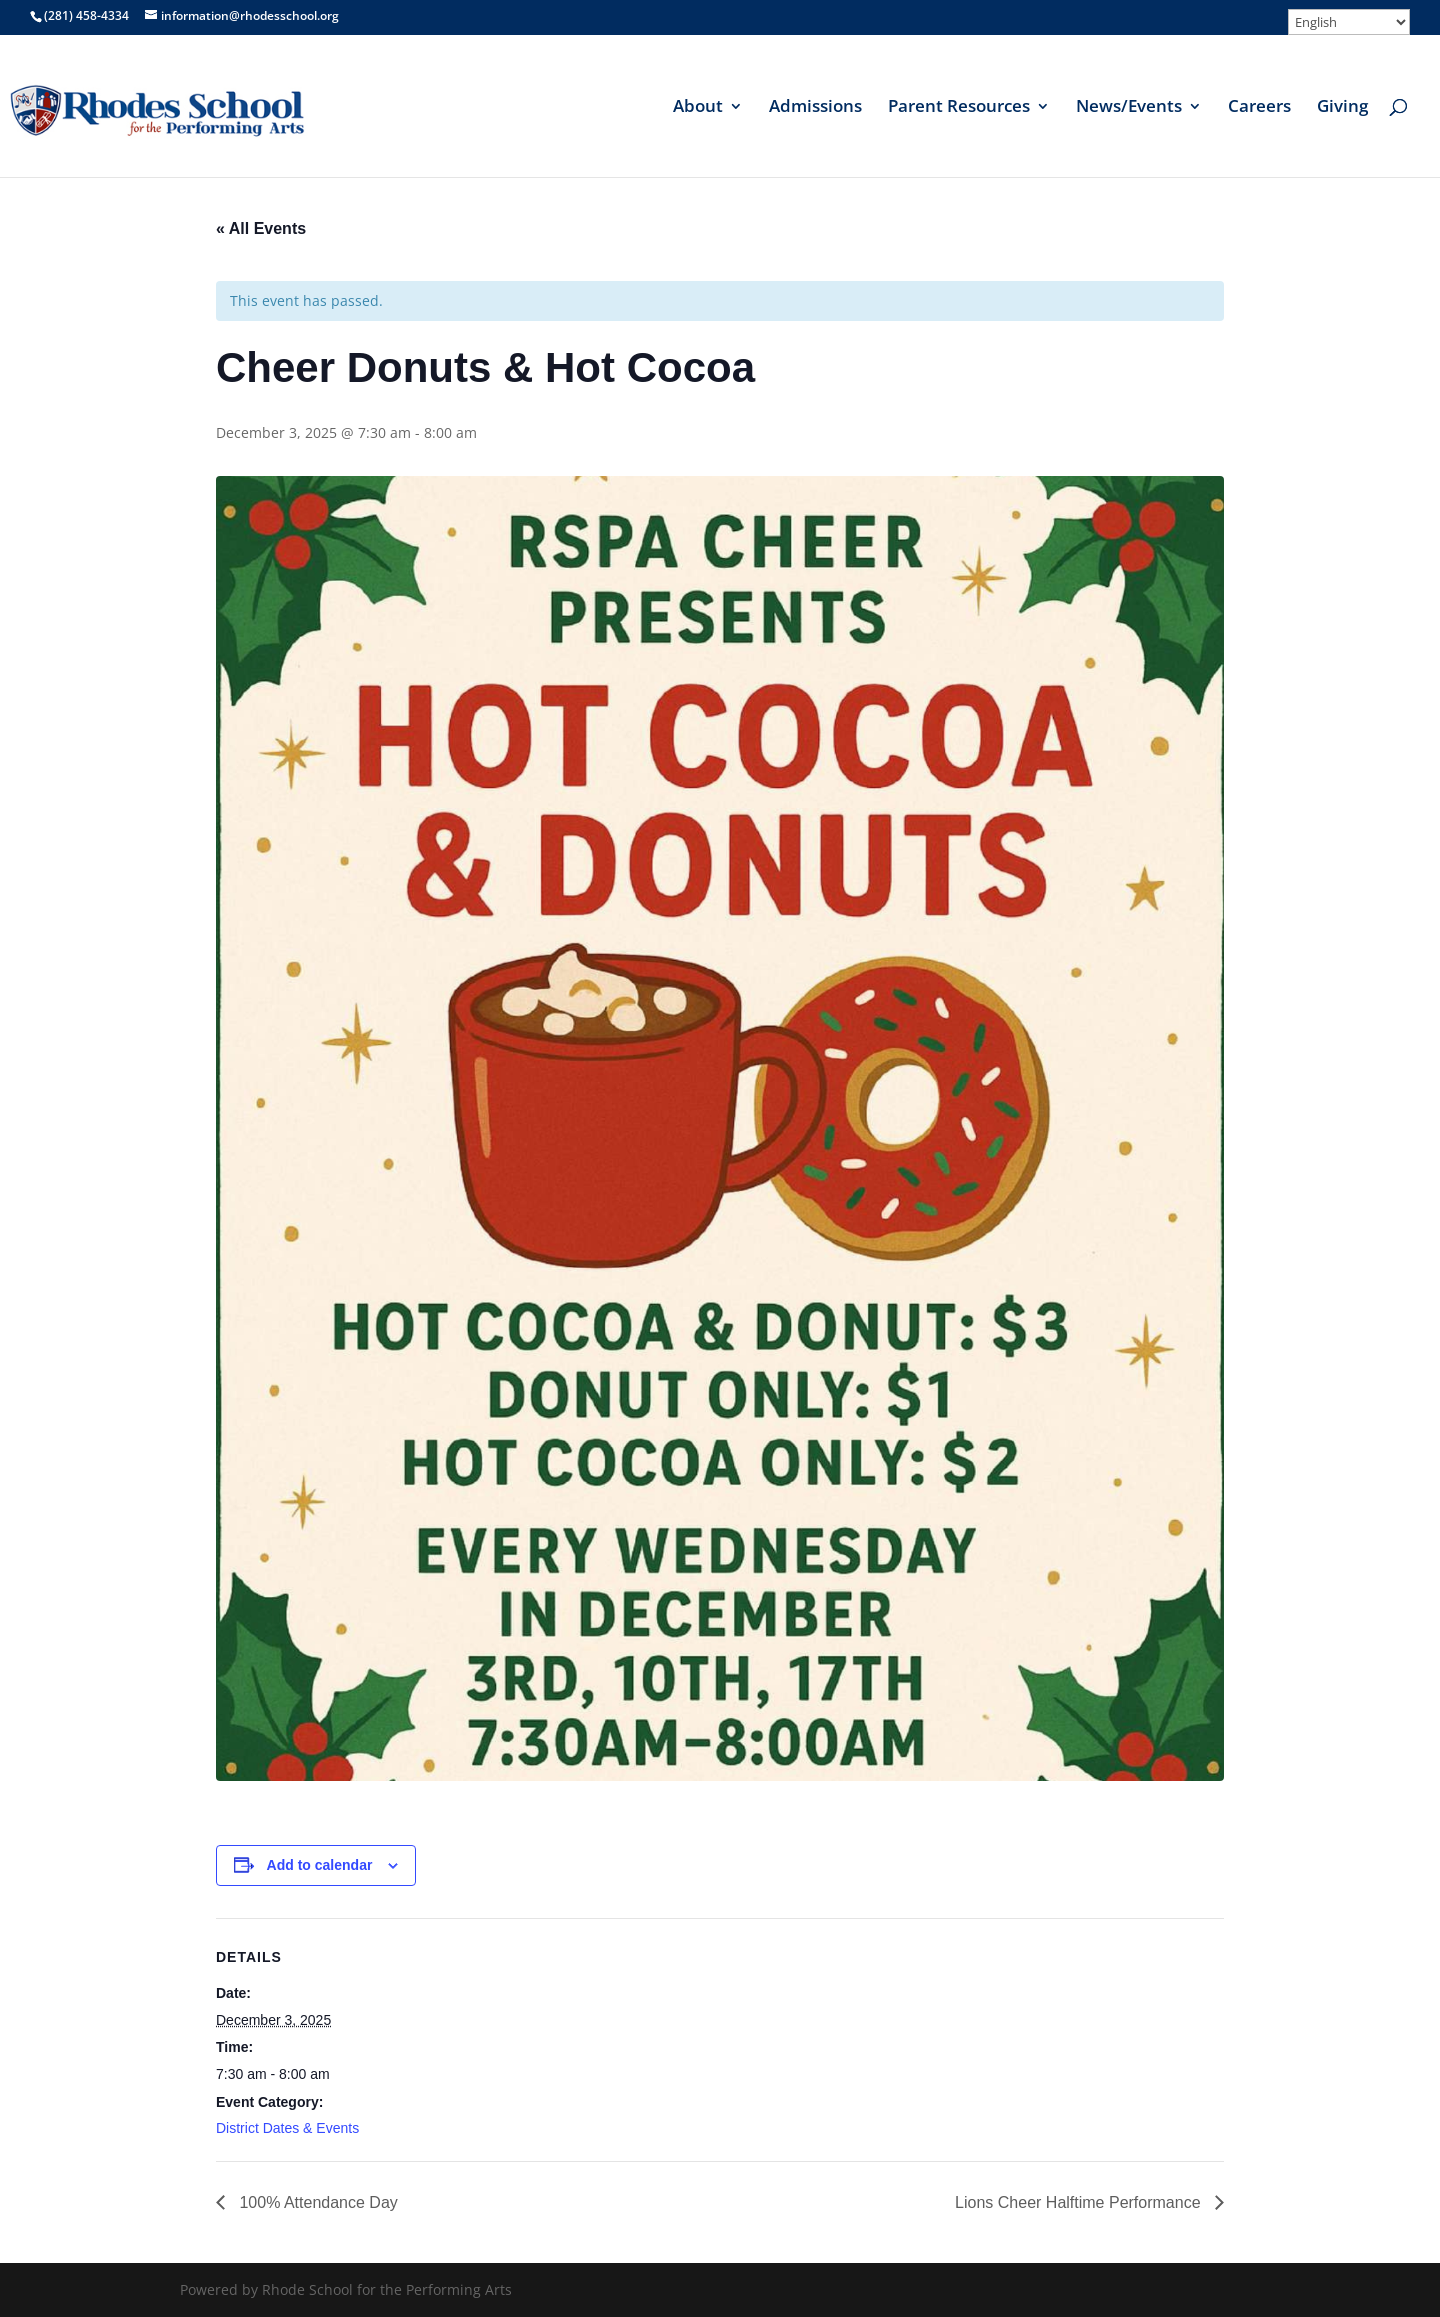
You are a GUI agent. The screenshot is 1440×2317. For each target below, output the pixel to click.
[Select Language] (1349, 22)
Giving (1342, 108)
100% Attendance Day (316, 2202)
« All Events (261, 228)
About (698, 108)
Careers (1259, 108)
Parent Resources (959, 108)
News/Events (1129, 108)
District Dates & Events (287, 2128)
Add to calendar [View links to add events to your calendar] (320, 1865)
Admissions (815, 108)
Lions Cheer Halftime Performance (1080, 2202)
